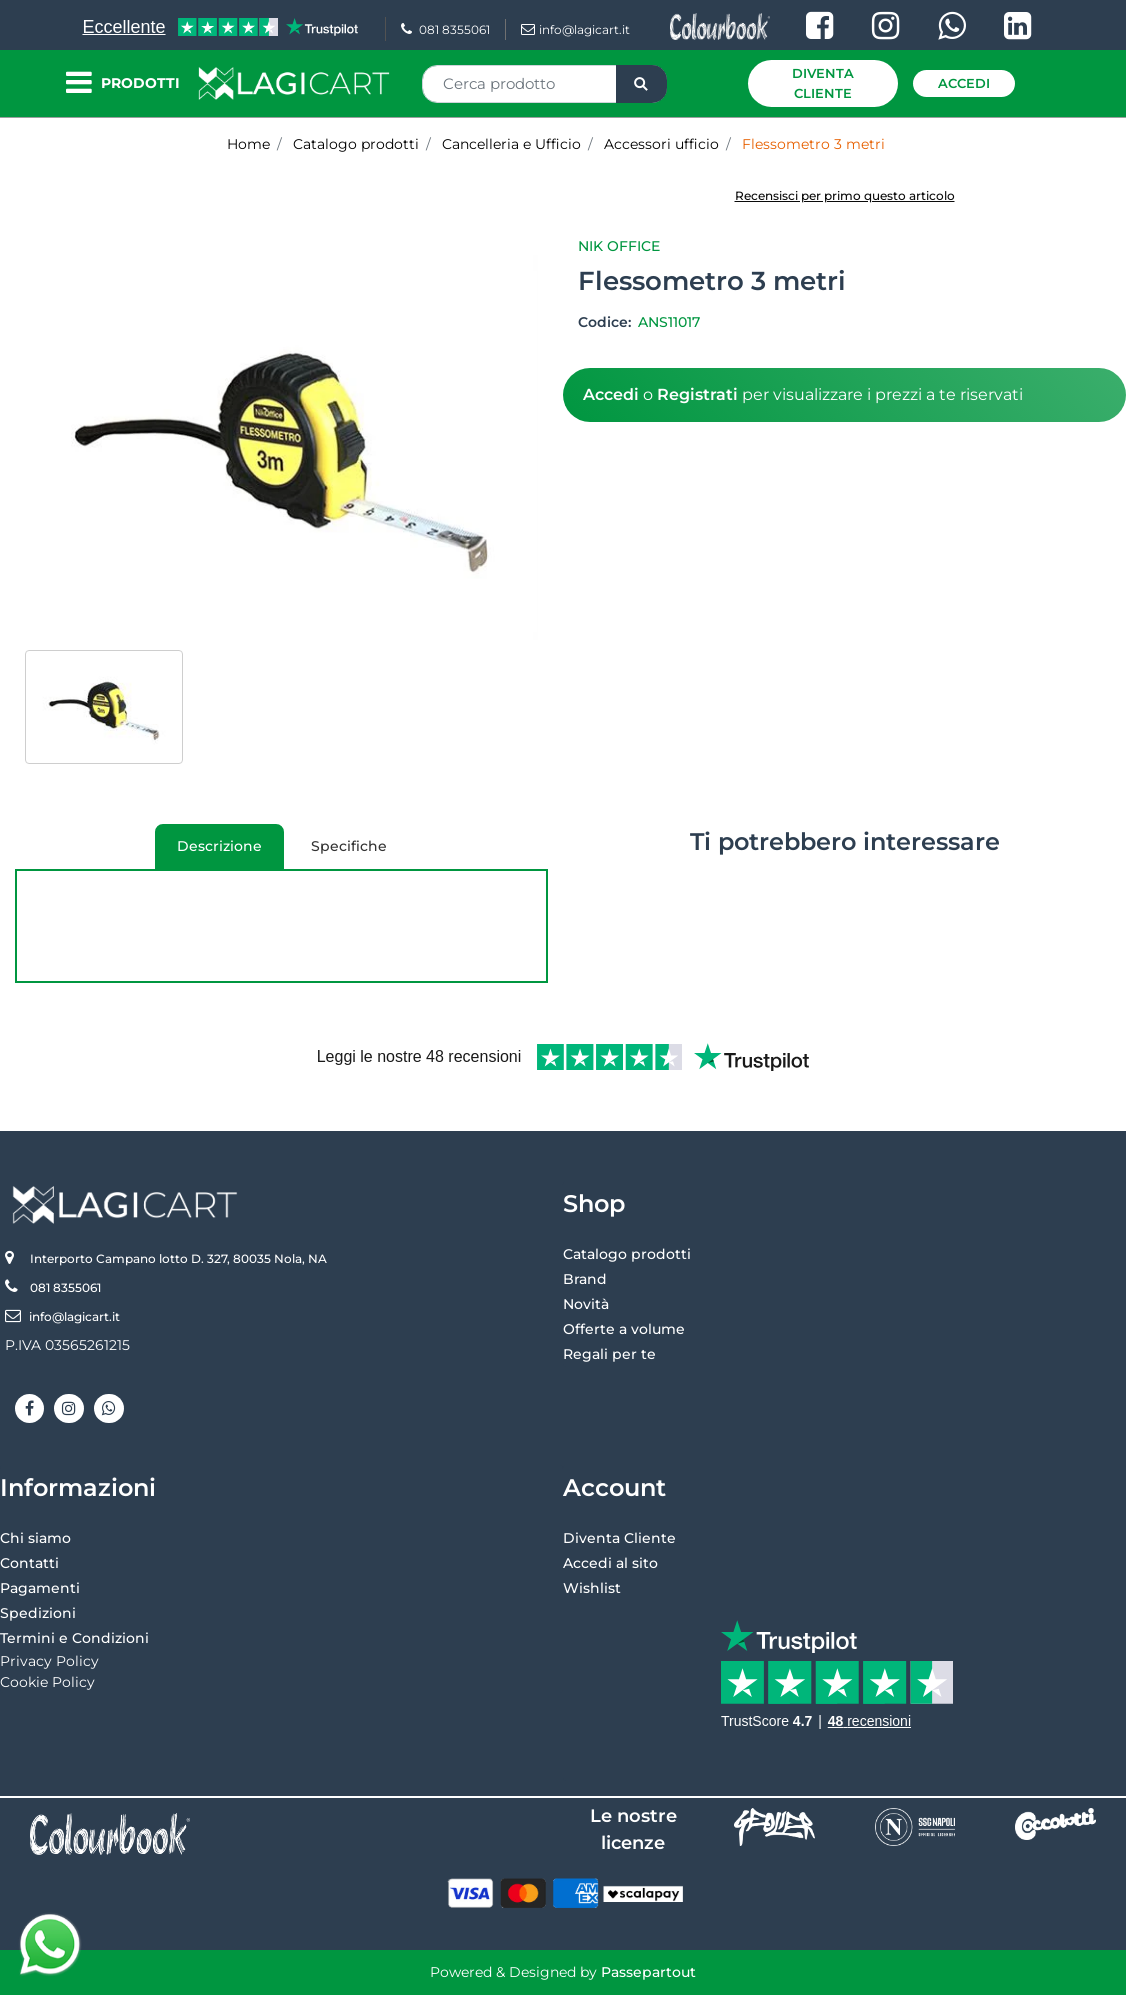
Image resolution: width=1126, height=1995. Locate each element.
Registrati (697, 394)
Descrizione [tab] (208, 853)
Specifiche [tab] (349, 846)
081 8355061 (445, 29)
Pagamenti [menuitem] (40, 1588)
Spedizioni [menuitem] (38, 1613)
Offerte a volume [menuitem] (624, 1329)
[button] (641, 84)
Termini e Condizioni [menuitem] (74, 1638)
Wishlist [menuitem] (592, 1588)
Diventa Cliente (823, 83)
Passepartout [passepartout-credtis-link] (648, 1972)
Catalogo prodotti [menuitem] (627, 1254)
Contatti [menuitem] (29, 1563)
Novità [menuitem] (586, 1304)
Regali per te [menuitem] (609, 1354)
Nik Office (619, 246)
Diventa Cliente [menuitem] (619, 1538)
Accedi (964, 83)
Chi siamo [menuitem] (35, 1538)
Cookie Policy (47, 1682)
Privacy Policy (49, 1661)
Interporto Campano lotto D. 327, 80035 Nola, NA (178, 1258)
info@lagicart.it (575, 29)
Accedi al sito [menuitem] (610, 1563)
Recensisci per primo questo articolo (845, 195)
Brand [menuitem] (585, 1279)
